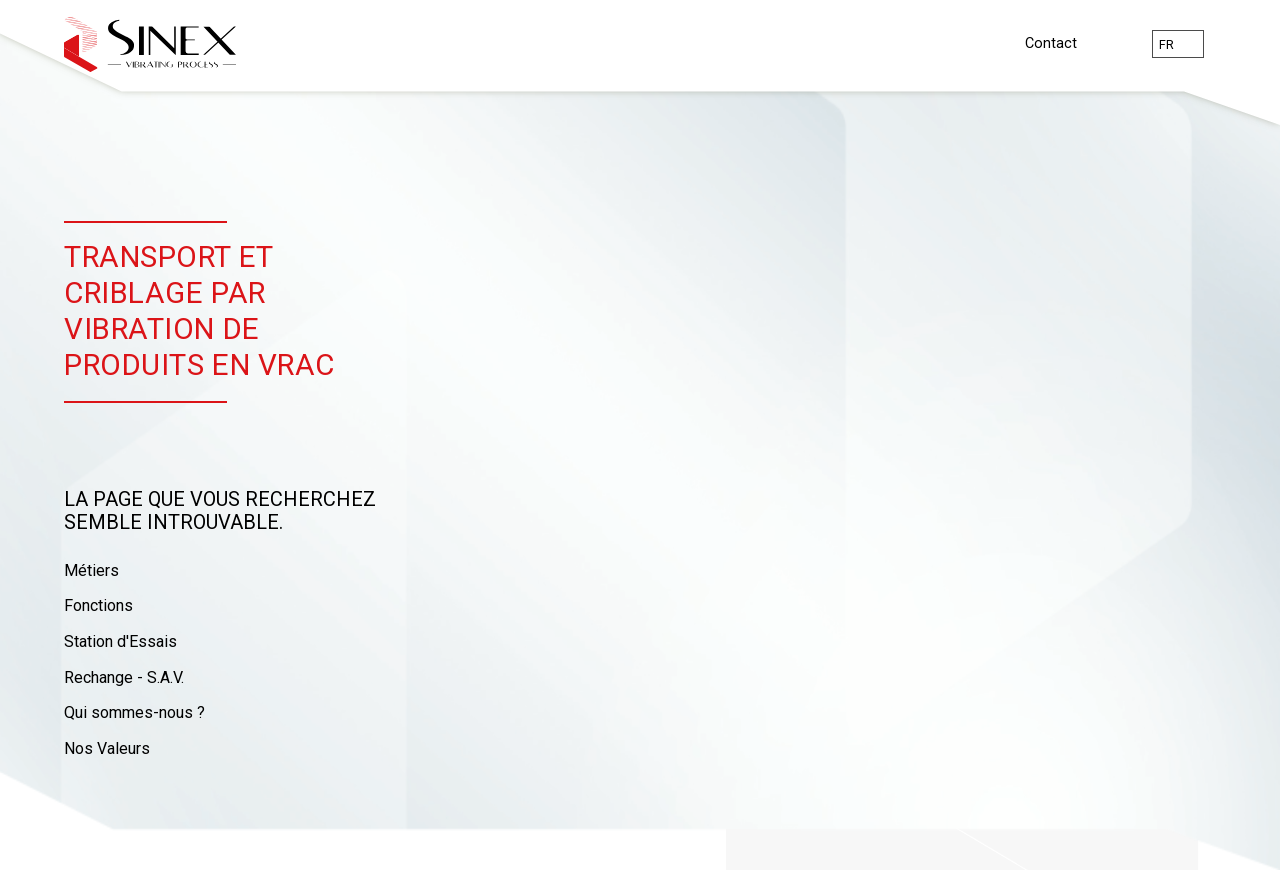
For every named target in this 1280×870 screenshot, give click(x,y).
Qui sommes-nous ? (134, 712)
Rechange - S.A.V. (124, 677)
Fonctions (98, 605)
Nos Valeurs (107, 748)
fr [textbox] (1166, 44)
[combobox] (1178, 44)
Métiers (91, 570)
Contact (1051, 44)
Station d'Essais (120, 641)
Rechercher (1114, 43)
